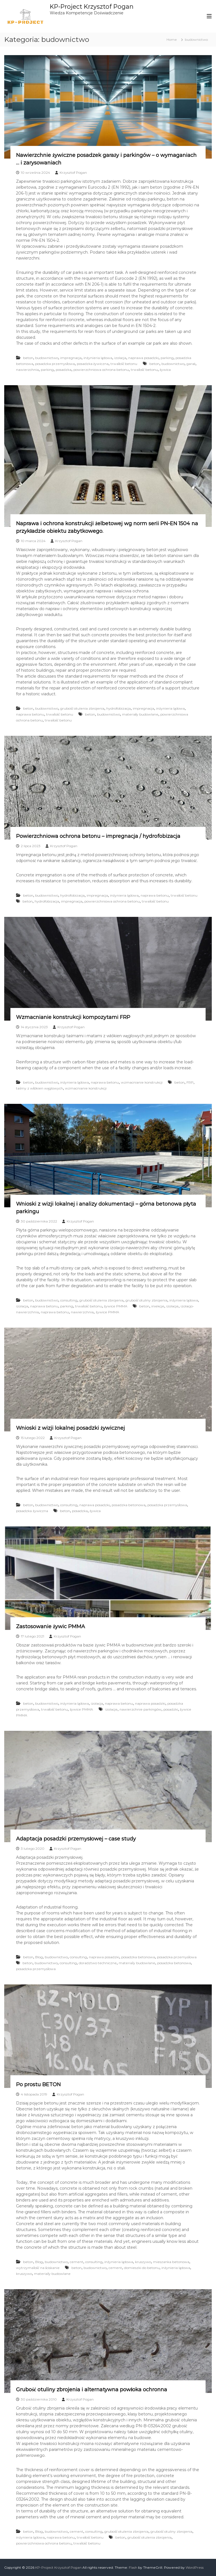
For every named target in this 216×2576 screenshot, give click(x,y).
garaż (190, 364)
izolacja (120, 358)
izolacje (172, 1306)
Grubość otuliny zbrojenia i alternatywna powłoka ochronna (91, 2389)
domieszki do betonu (141, 2268)
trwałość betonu (124, 364)
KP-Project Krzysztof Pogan (92, 6)
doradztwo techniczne (98, 1963)
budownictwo (46, 358)
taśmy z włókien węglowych (39, 1088)
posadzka (63, 369)
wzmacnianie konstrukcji (142, 1082)
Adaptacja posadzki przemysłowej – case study (76, 1839)
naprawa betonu (30, 714)
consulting (68, 1300)
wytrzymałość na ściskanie (38, 2268)
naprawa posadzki (143, 358)
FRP (190, 1082)
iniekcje (157, 1306)
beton (28, 358)
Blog (39, 1957)
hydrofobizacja (118, 708)
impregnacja (71, 358)
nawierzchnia (27, 369)
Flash (133, 2567)
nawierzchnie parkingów (140, 1709)
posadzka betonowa (128, 1505)
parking (167, 358)
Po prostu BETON (38, 2084)
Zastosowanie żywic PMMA (50, 1626)
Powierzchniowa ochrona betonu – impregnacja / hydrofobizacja (98, 836)
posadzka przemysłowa (55, 364)
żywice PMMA (115, 1306)
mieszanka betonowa (171, 2262)
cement (76, 2262)
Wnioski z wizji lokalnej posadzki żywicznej (70, 1428)
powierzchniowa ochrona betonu (101, 369)
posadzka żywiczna (93, 364)
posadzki (170, 1709)
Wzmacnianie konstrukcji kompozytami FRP (73, 1017)
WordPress (195, 2567)
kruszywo (143, 2262)
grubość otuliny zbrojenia (146, 1300)
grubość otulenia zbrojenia (82, 708)
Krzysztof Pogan (73, 172)
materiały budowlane (140, 714)
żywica (165, 369)
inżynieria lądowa (98, 358)
